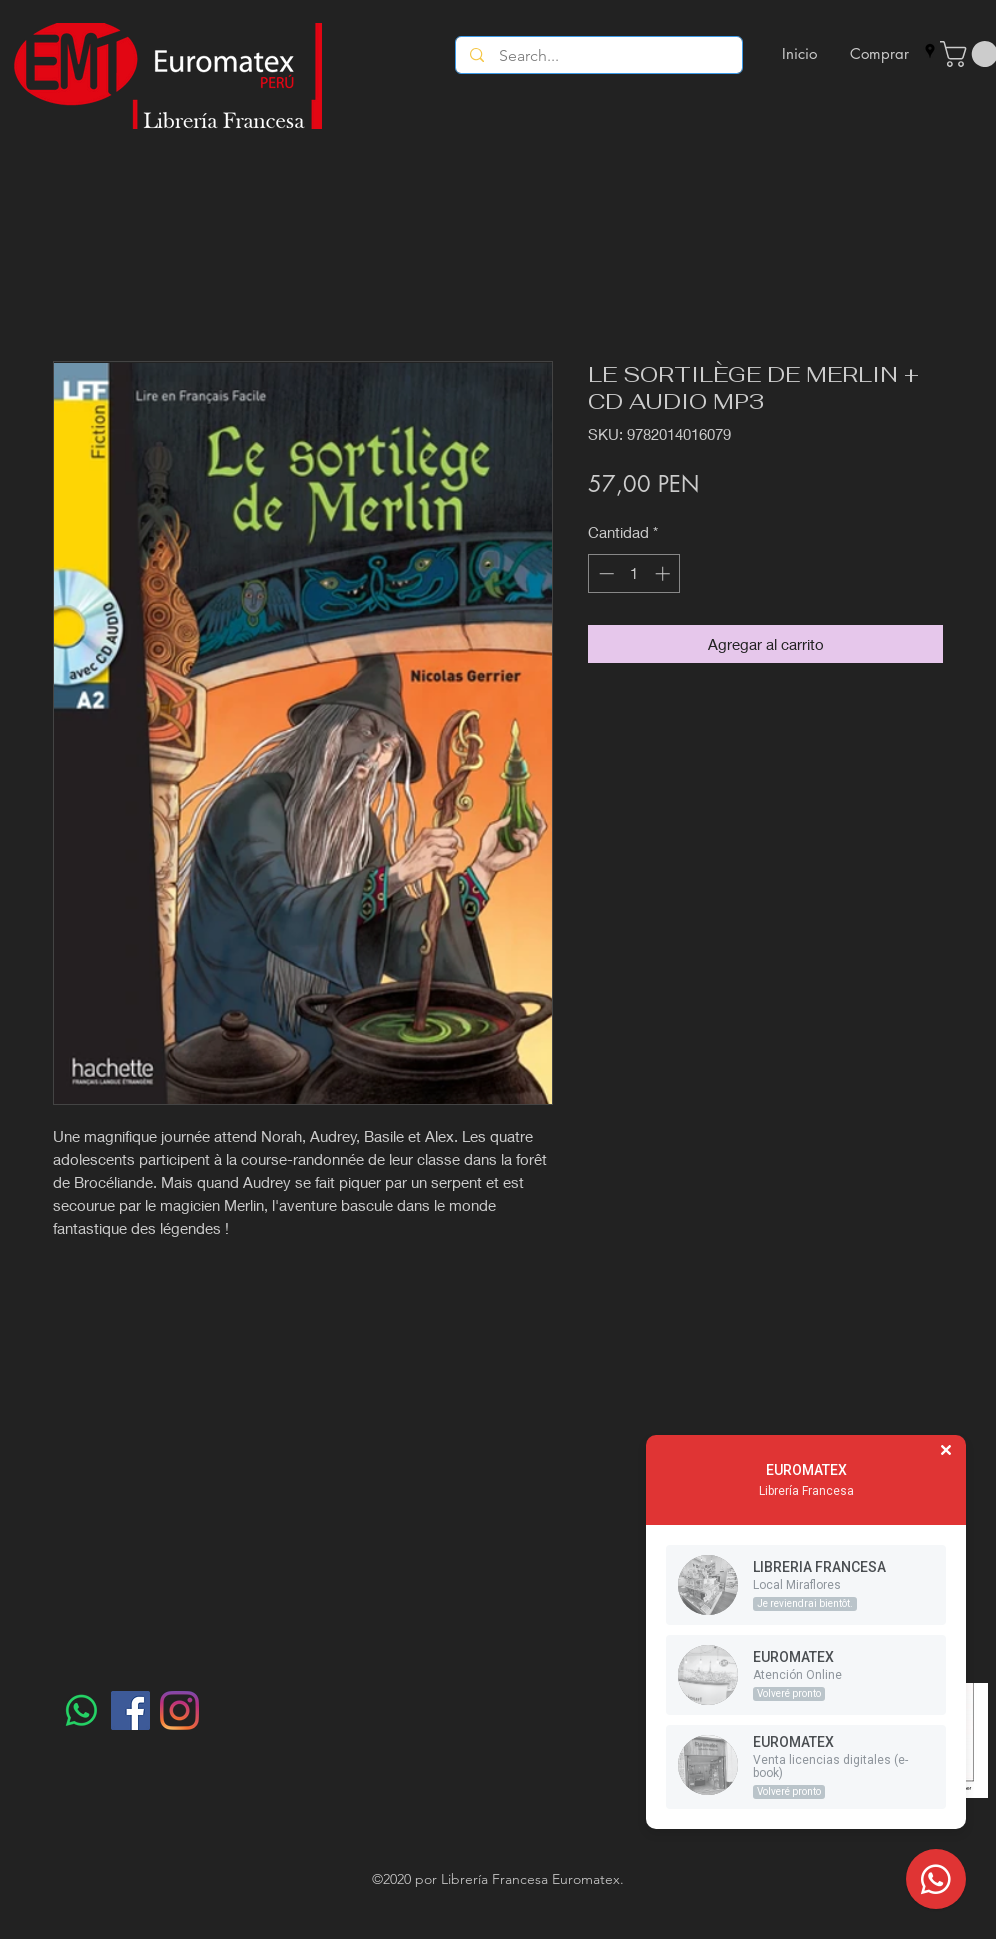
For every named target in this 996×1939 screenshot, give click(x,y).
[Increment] (664, 573)
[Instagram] (179, 1710)
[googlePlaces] (930, 51)
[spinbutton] (634, 573)
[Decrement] (604, 573)
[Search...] (599, 56)
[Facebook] (130, 1710)
